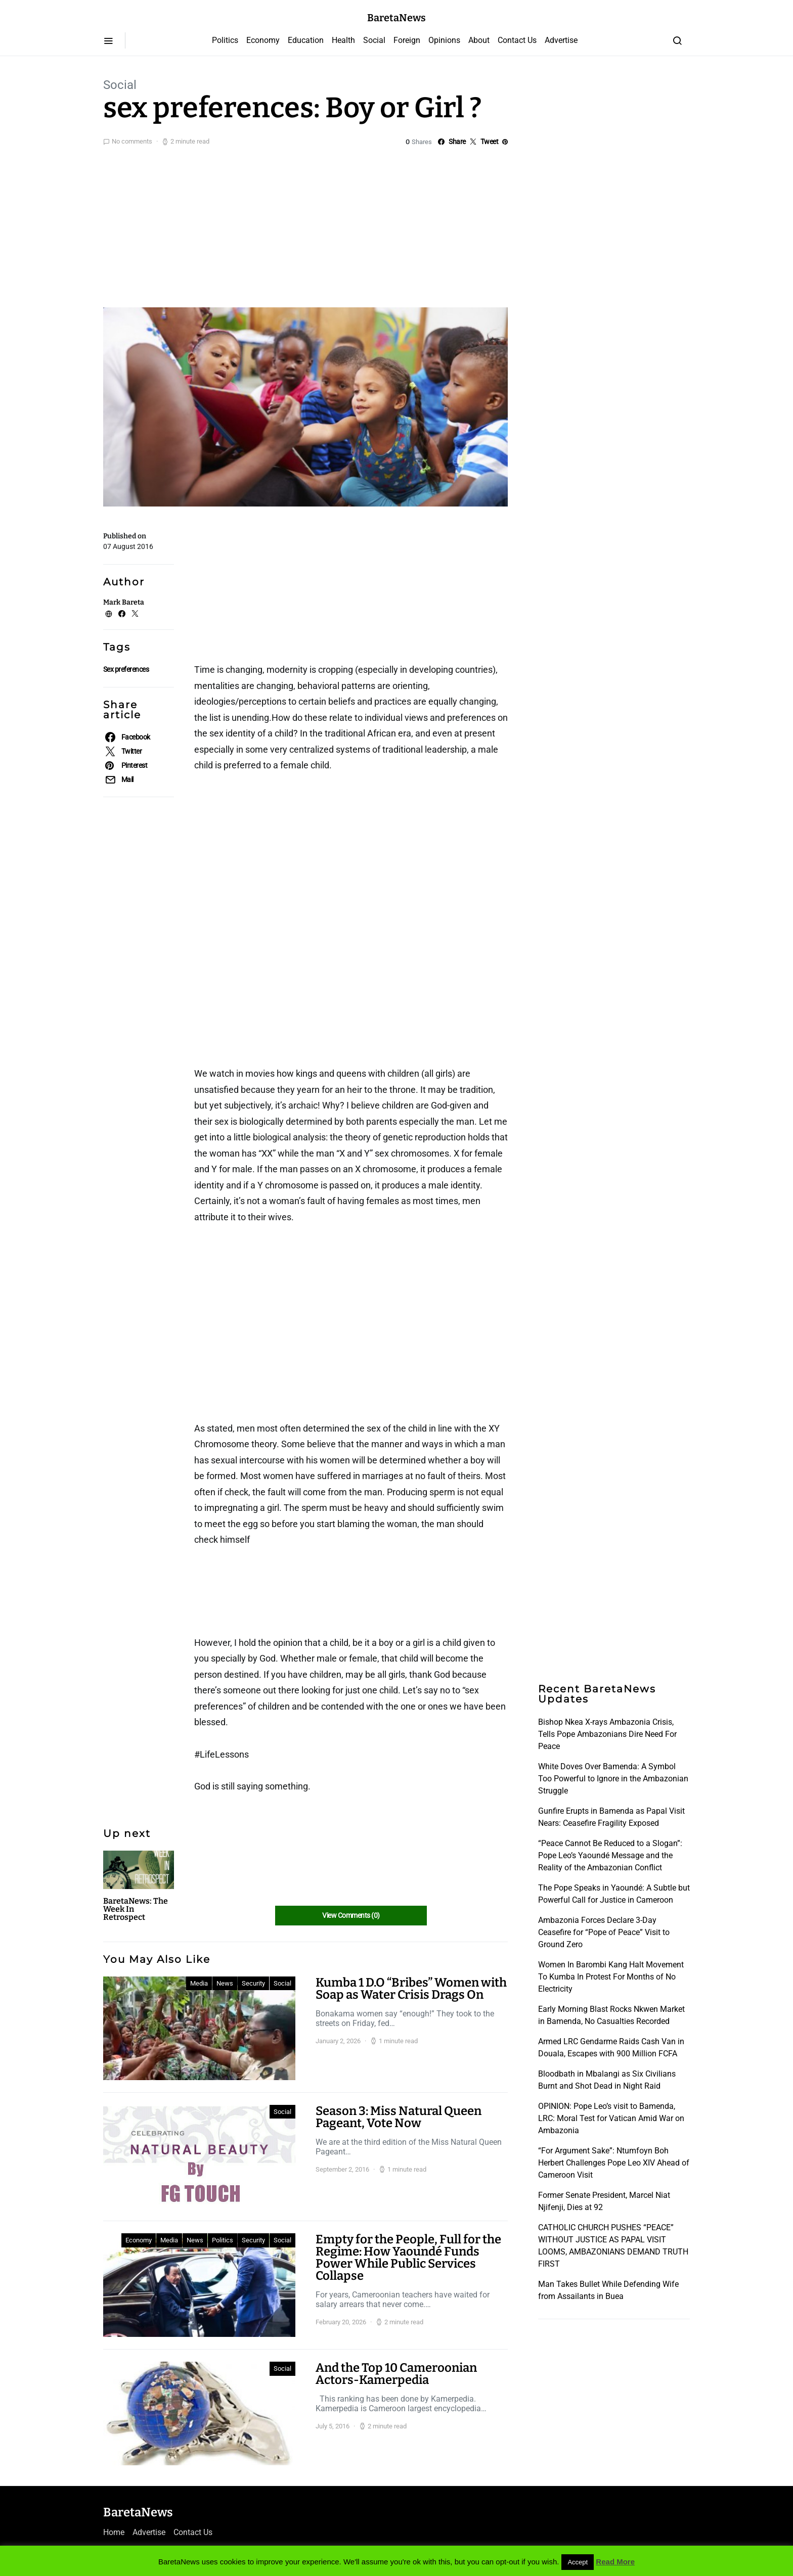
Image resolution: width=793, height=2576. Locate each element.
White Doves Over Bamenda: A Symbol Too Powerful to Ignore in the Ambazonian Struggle (613, 1779)
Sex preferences (126, 669)
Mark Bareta (123, 602)
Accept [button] (577, 2562)
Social (374, 40)
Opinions (444, 40)
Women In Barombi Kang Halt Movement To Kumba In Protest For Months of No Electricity (611, 1977)
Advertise (561, 40)
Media (199, 1983)
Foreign (406, 40)
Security (253, 1983)
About (479, 40)
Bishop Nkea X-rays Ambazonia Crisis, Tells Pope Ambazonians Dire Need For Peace (607, 1734)
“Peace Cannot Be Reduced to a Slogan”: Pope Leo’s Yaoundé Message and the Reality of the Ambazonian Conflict (610, 1855)
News (224, 1983)
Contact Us (517, 40)
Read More (615, 2561)
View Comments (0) (350, 1915)
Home (113, 2532)
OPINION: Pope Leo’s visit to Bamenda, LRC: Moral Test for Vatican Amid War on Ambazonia (611, 2118)
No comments (132, 141)
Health (343, 40)
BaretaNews (396, 18)
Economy (263, 40)
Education (306, 40)
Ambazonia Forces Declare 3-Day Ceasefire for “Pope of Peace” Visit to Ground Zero (604, 1932)
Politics (225, 40)
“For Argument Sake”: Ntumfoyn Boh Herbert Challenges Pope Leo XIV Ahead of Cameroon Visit (613, 2163)
